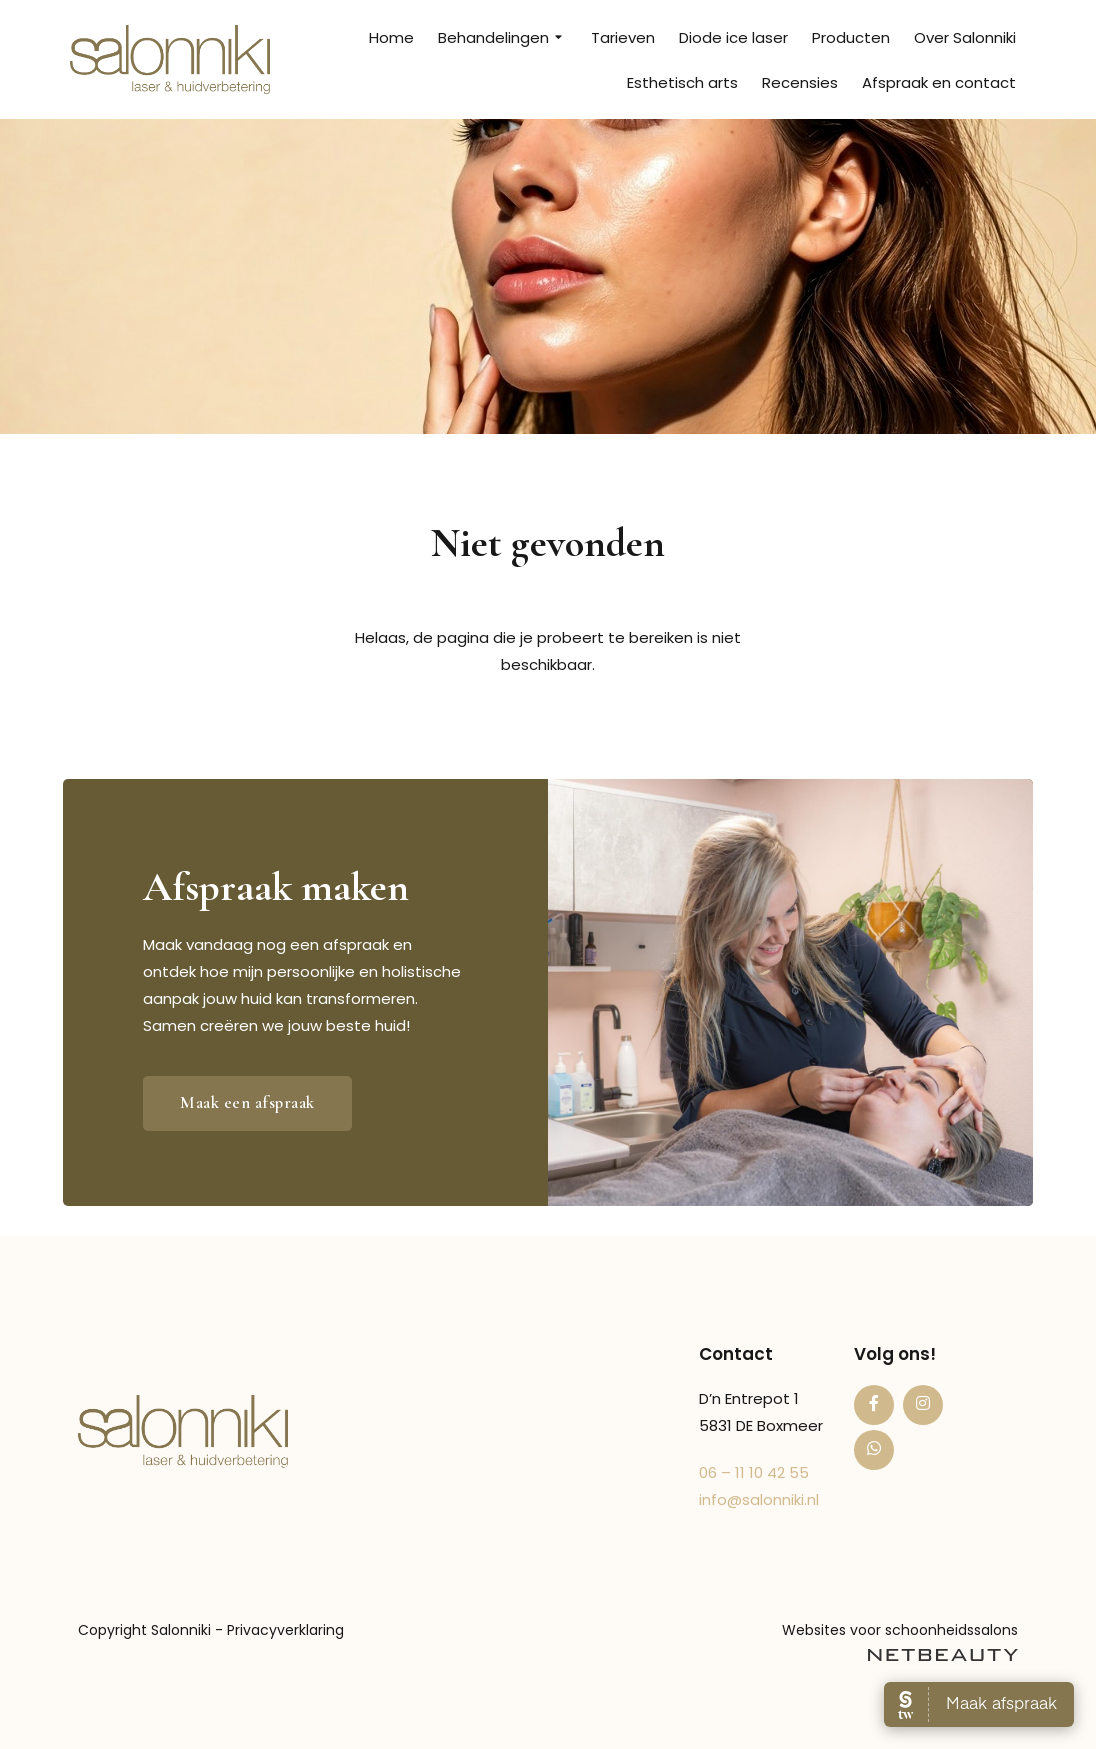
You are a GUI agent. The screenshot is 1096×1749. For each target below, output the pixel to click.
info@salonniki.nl (759, 1499)
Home (391, 37)
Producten (851, 37)
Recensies (800, 82)
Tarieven (623, 37)
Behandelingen (502, 38)
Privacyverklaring (285, 1630)
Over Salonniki (965, 37)
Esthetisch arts (682, 82)
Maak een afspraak (247, 1102)
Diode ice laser (733, 37)
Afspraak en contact (939, 82)
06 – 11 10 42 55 (754, 1472)
